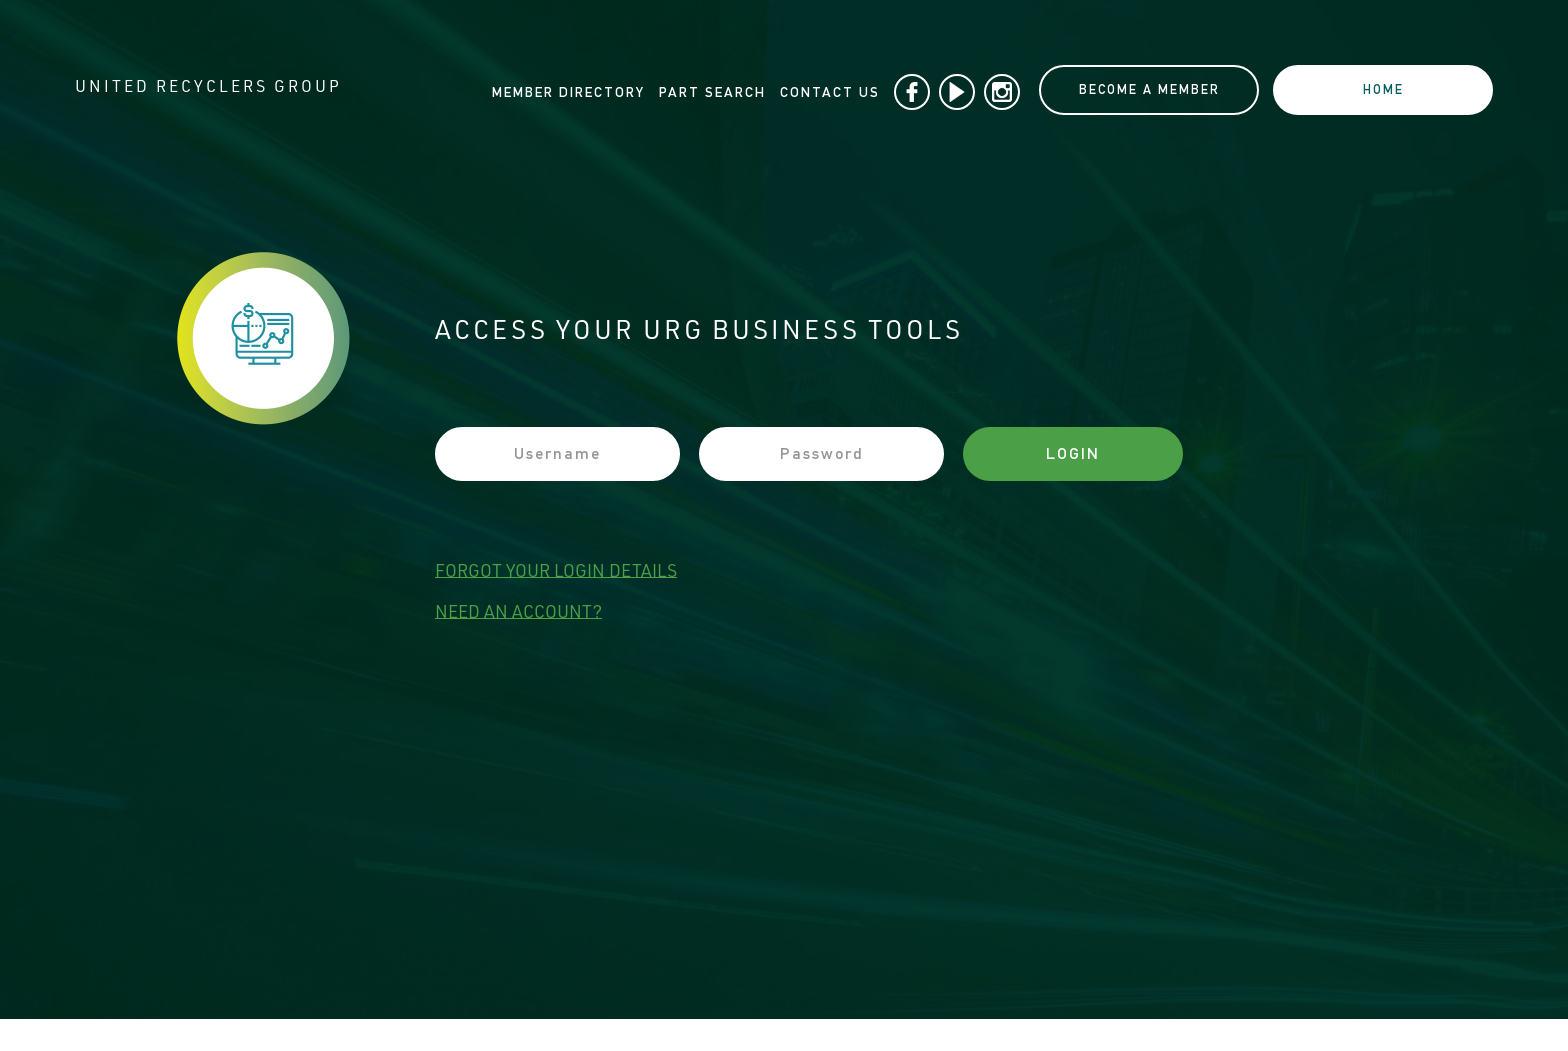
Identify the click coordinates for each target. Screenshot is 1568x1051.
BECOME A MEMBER (1149, 89)
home (1383, 89)
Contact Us (830, 92)
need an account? (518, 613)
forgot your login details (556, 572)
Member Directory (568, 92)
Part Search (712, 92)
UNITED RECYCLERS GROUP (208, 89)
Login (1073, 453)
